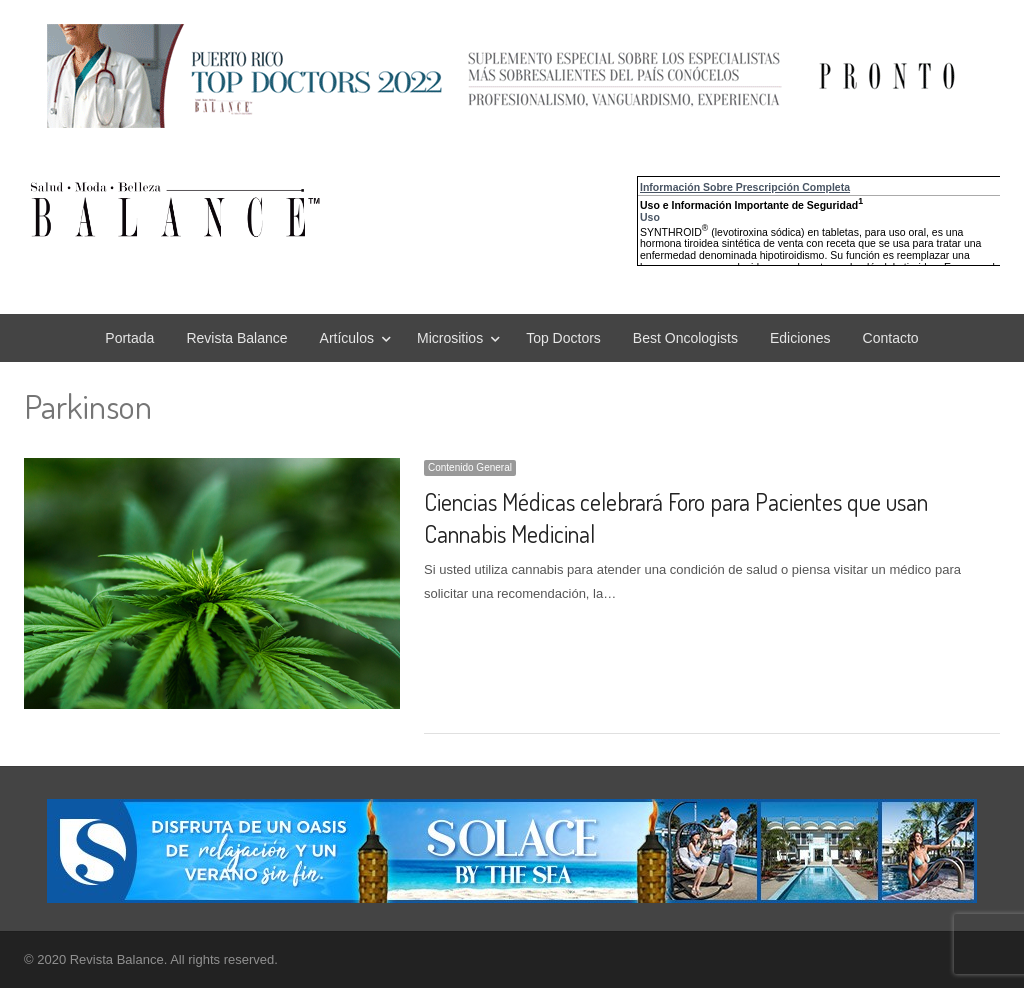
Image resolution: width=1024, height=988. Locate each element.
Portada (129, 338)
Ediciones (800, 338)
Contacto (891, 338)
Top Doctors (563, 338)
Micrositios (450, 338)
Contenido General (470, 467)
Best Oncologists (685, 338)
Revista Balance (236, 338)
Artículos (347, 338)
